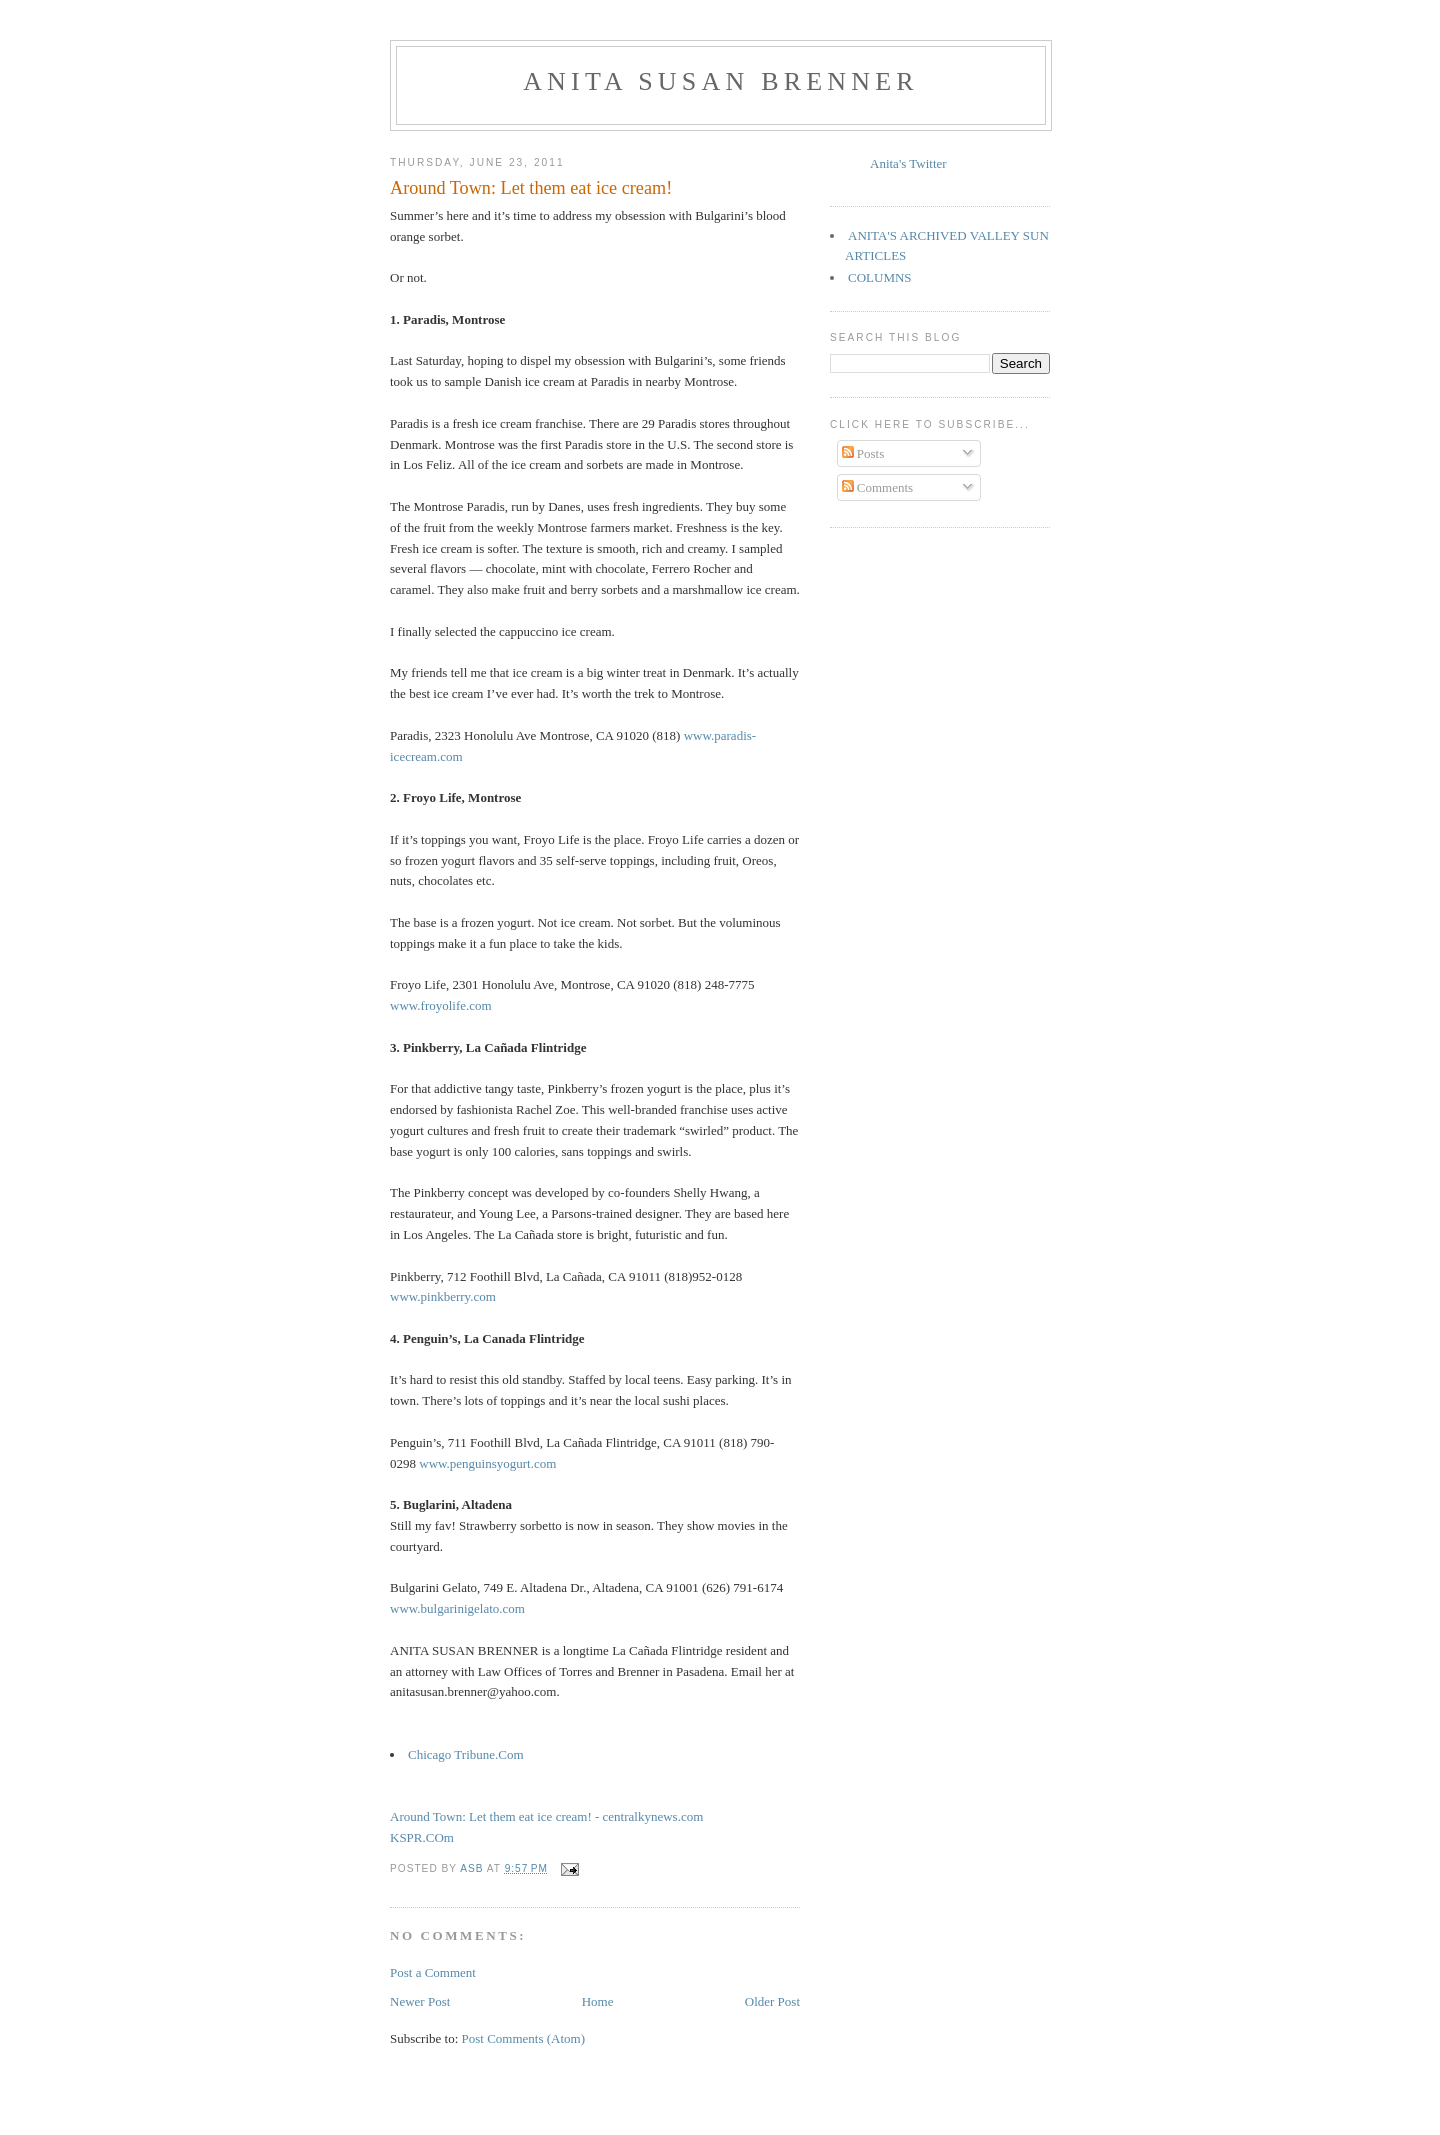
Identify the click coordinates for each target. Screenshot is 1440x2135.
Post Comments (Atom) (524, 2038)
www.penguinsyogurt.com (487, 1463)
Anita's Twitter (908, 163)
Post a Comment (433, 1972)
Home (598, 2001)
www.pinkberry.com (443, 1296)
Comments (878, 487)
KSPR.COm (422, 1837)
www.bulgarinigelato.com (457, 1608)
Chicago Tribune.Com (466, 1754)
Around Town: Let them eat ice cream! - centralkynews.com (546, 1816)
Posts (863, 453)
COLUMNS (880, 277)
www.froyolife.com (441, 1005)
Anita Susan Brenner (721, 81)
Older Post (772, 2001)
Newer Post (420, 2001)
